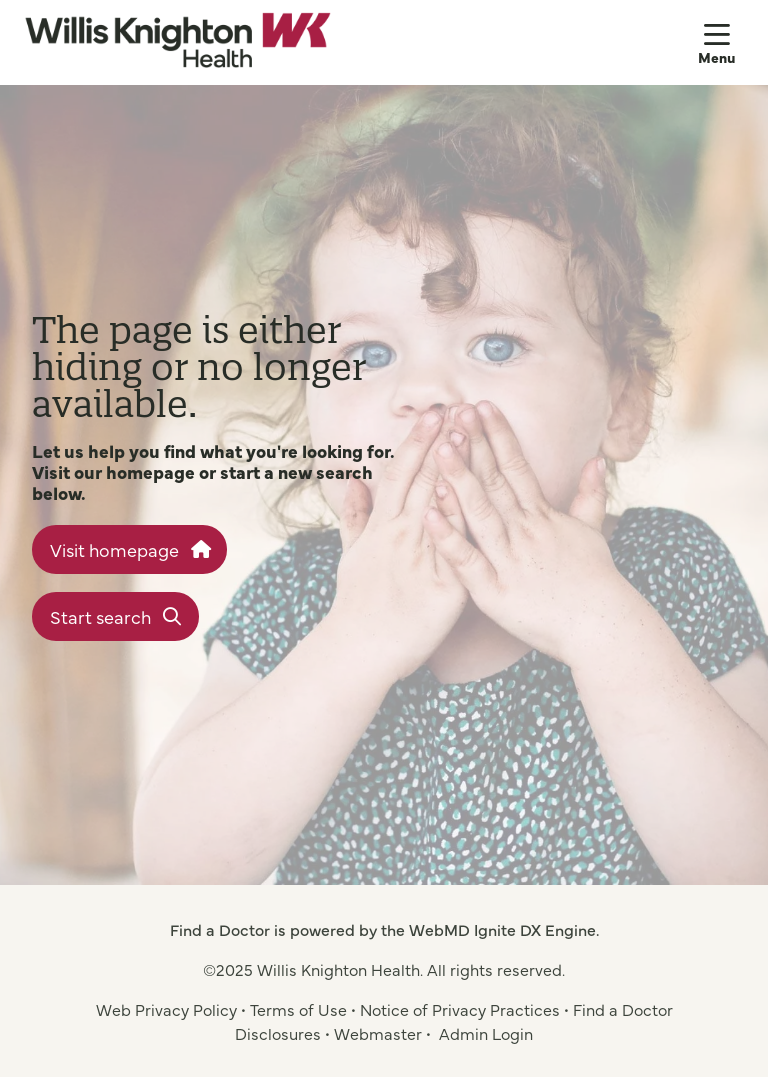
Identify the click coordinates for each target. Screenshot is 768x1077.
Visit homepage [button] (129, 549)
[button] (721, 42)
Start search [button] (115, 616)
